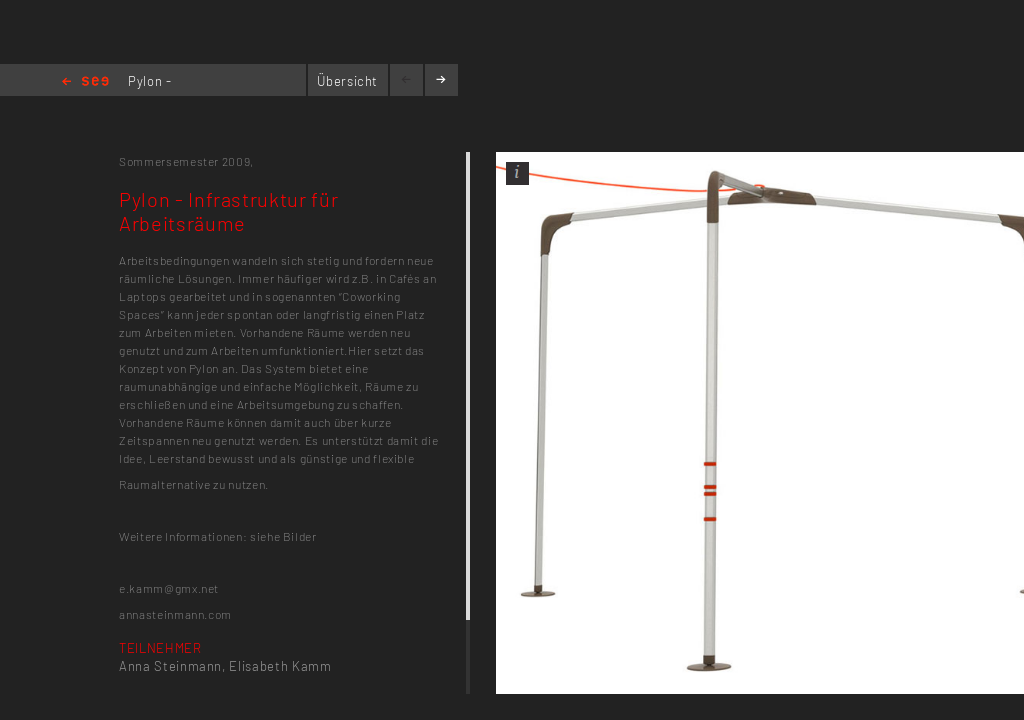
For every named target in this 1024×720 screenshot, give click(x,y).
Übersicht (347, 81)
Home (85, 82)
